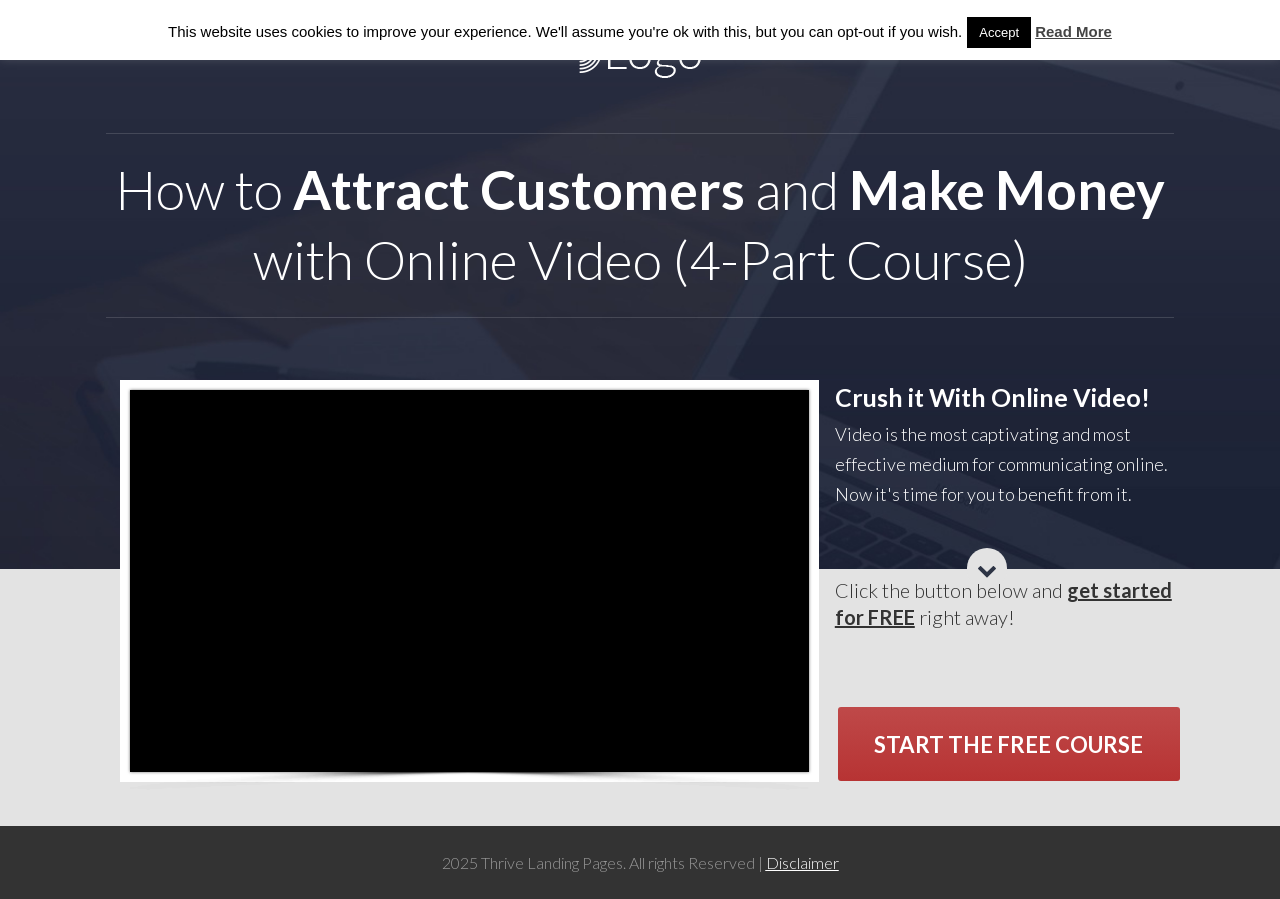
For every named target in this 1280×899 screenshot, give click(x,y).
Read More (1073, 31)
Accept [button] (999, 32)
